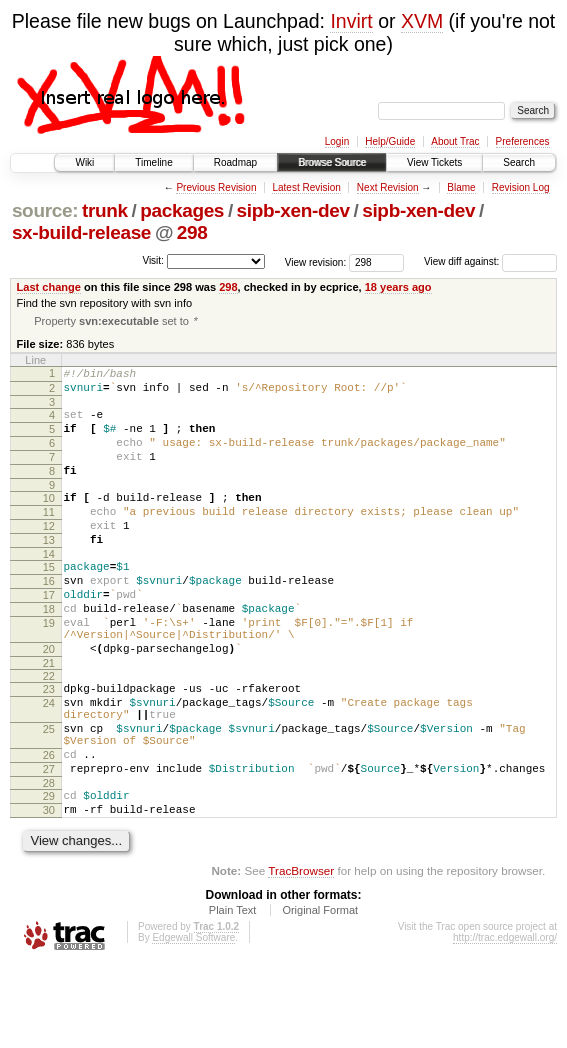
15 (49, 602)
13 (49, 572)
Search (519, 162)
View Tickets (434, 162)
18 (49, 653)
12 (49, 555)
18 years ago (398, 287)
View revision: (316, 261)
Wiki (84, 162)
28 (49, 860)
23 (49, 745)
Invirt (351, 21)
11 (49, 538)
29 (49, 873)
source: (45, 210)
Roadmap (235, 162)
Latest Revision (306, 187)
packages (182, 210)
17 (49, 636)
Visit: (153, 260)
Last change (49, 287)
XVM (422, 21)
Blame (461, 187)
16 (49, 619)
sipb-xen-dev (293, 210)
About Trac (455, 141)
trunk (105, 210)
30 (49, 890)
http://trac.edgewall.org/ (505, 1020)
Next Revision (388, 187)
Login (337, 141)
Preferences (523, 141)
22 (49, 732)
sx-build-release (81, 232)
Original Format (320, 993)
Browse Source (332, 162)
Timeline (153, 162)
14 (49, 589)
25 (49, 794)
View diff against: (490, 261)
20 (49, 702)
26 (49, 826)
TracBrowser (301, 953)
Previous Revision (216, 187)
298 (192, 232)
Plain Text (233, 993)
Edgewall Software (193, 1020)
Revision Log (521, 187)
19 (49, 670)
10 (49, 521)
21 (49, 719)
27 (49, 843)
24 (49, 762)
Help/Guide (390, 141)
